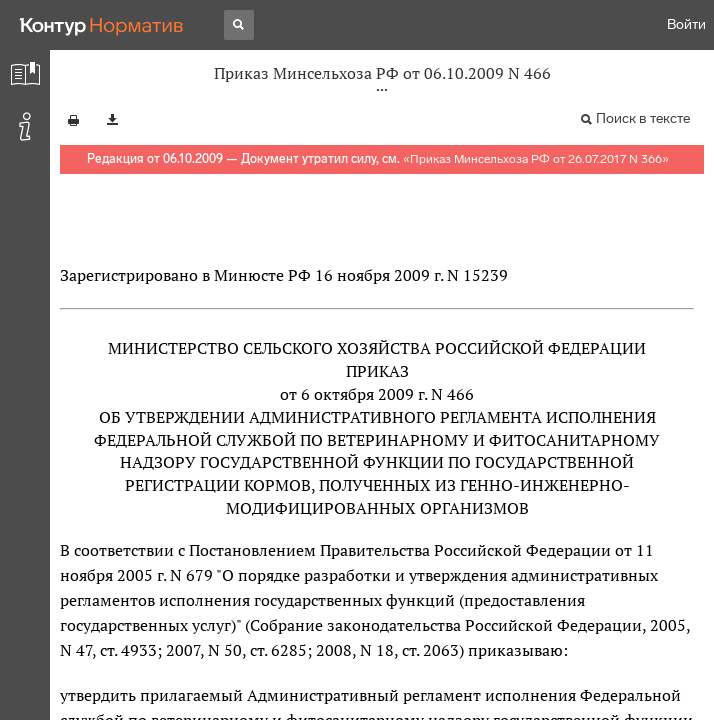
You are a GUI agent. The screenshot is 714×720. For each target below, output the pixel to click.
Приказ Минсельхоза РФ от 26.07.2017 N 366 (536, 159)
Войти (686, 24)
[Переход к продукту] (102, 25)
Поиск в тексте (643, 118)
